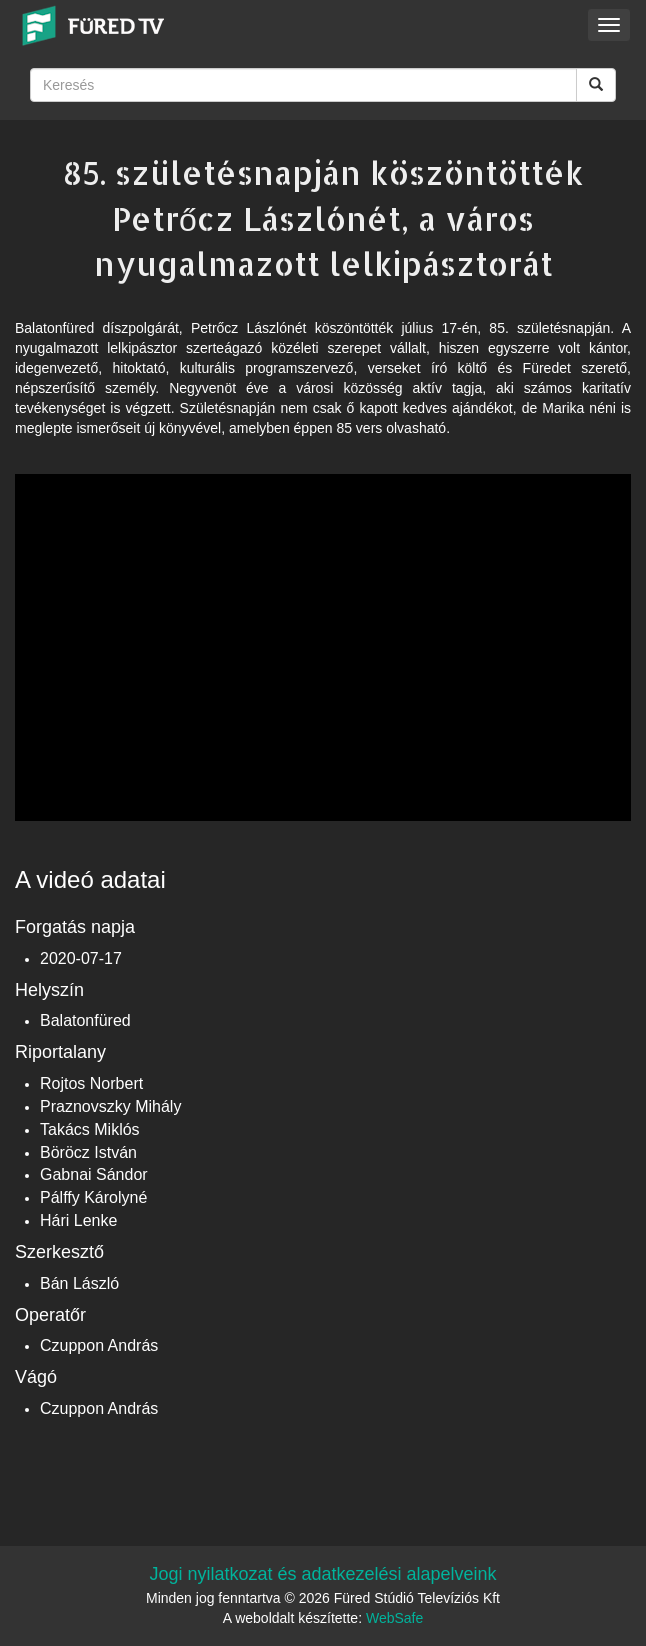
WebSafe (394, 1618)
